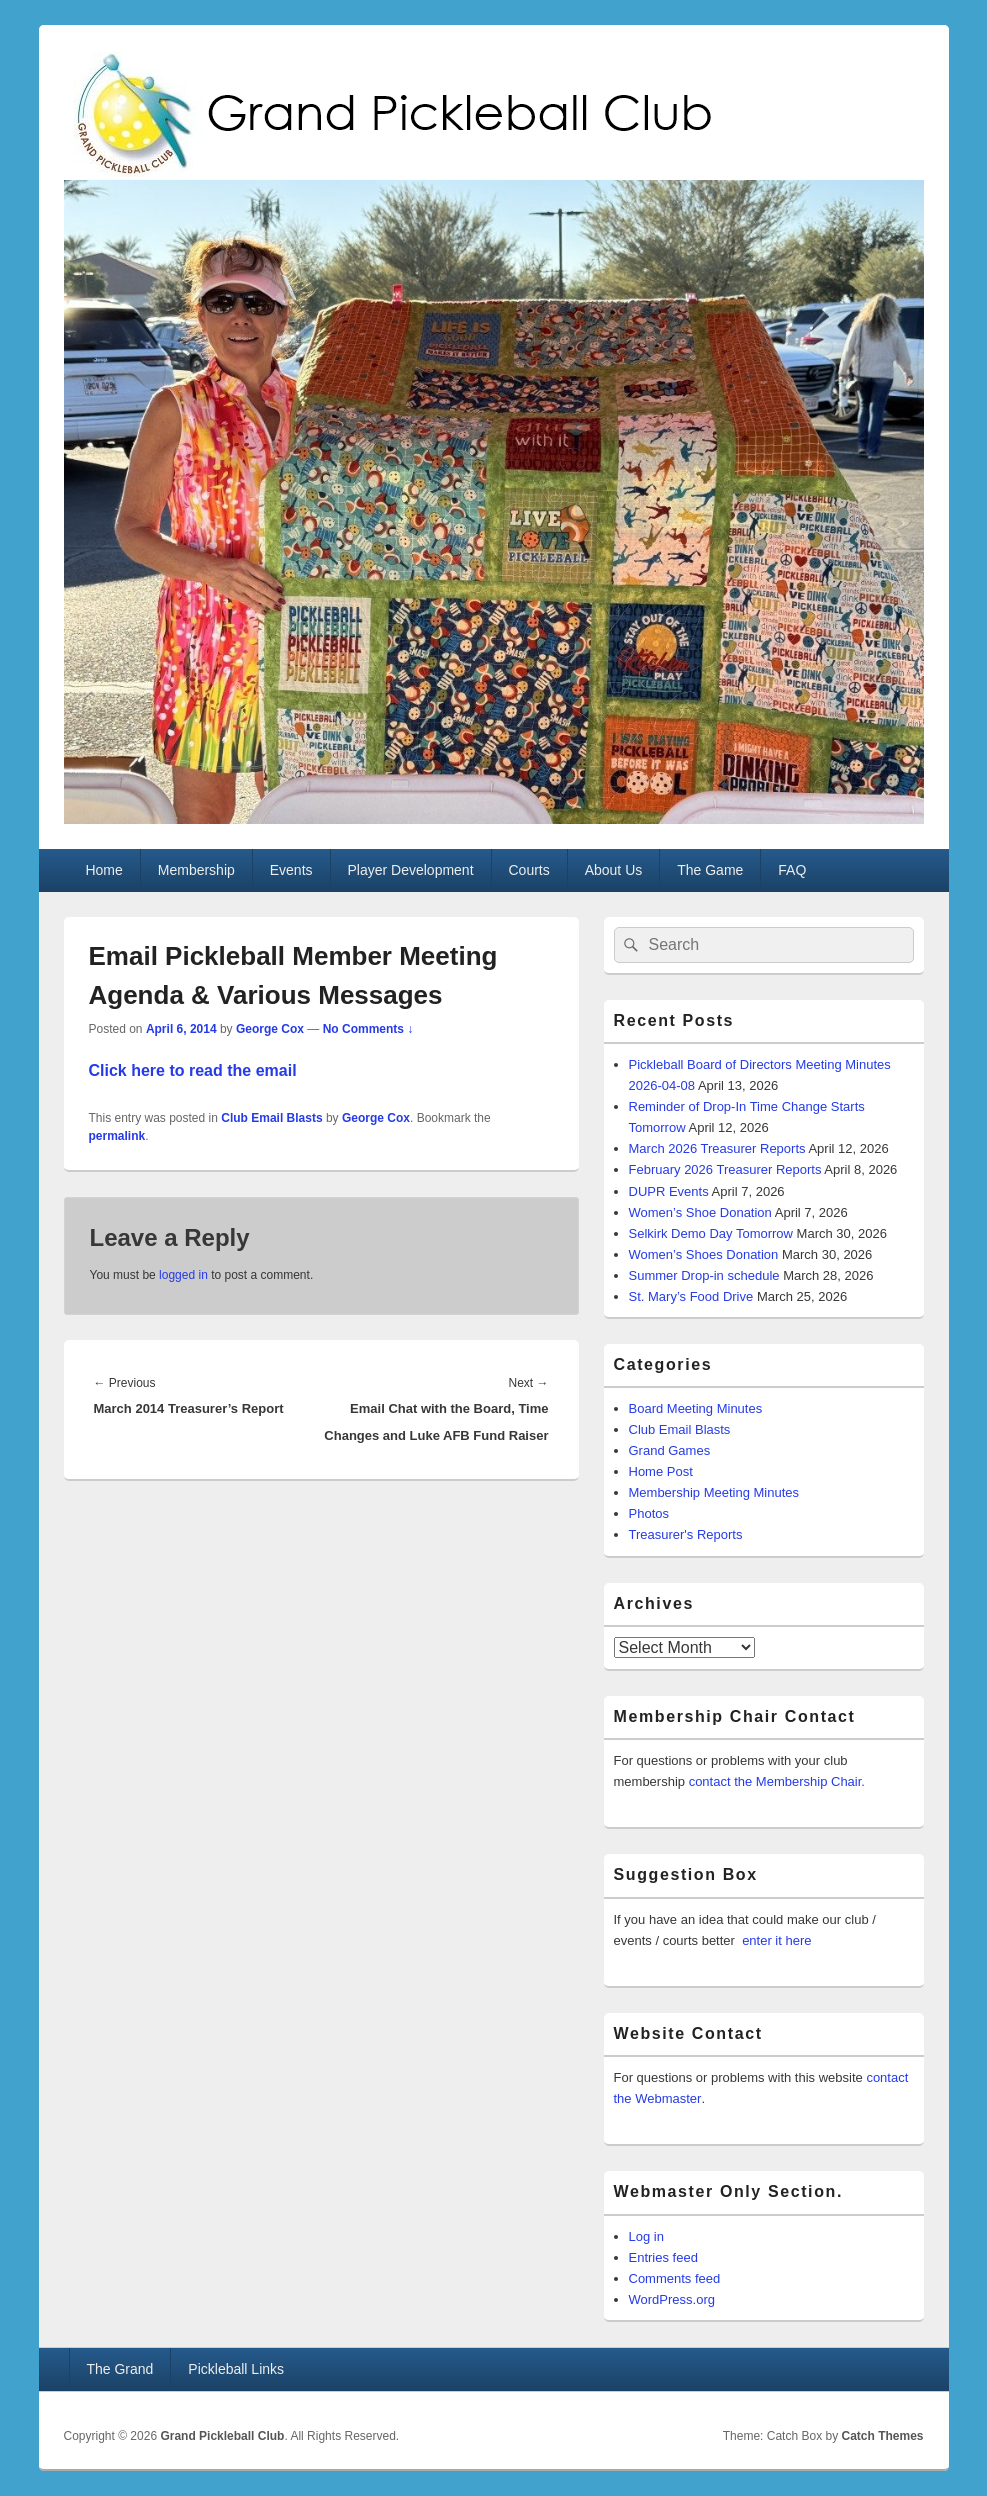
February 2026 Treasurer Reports (725, 1169)
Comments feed (675, 2278)
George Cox (270, 1029)
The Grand (119, 2369)
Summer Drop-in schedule (704, 1275)
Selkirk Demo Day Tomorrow (711, 1233)
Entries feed (663, 2257)
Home (103, 870)
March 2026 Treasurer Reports (717, 1148)
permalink (117, 1136)
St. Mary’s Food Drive (691, 1296)
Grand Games (670, 1450)
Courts (528, 870)
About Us (614, 870)
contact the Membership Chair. (777, 1781)
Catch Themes (882, 2436)
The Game (710, 870)
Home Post (661, 1471)
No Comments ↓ (368, 1029)
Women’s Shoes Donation (704, 1254)
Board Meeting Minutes (696, 1408)
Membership (196, 870)
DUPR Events (669, 1191)
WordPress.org (672, 2299)
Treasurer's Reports (686, 1534)
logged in (183, 1275)
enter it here (776, 1940)
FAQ (792, 870)
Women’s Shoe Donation (700, 1212)
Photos (649, 1513)
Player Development (410, 870)
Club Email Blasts (271, 1118)
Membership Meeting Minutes (714, 1492)
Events (291, 870)
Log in (646, 2236)
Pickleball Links (236, 2369)
